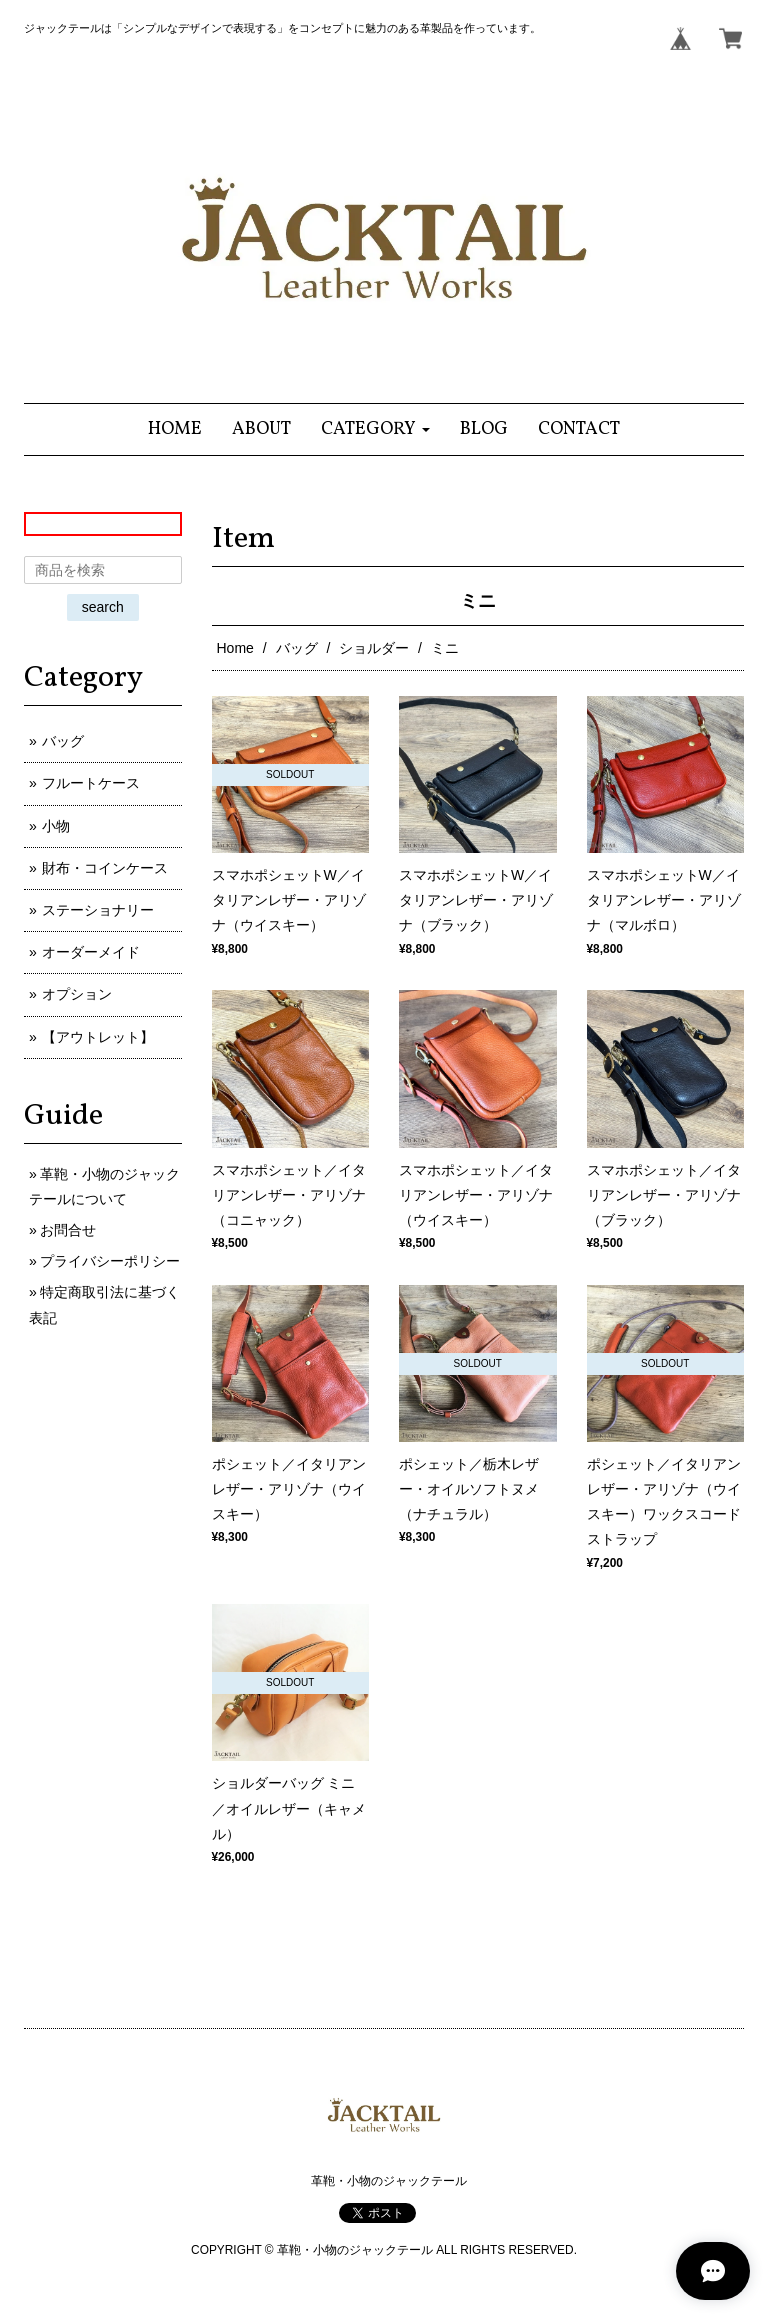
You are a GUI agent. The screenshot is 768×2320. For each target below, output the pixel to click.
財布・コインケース (105, 868)
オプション (77, 994)
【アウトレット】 (98, 1037)
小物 (56, 826)
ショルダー (374, 648)
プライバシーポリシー (110, 1261)
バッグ (297, 648)
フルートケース (91, 783)
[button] (375, 429)
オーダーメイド (91, 952)
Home (235, 648)
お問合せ (68, 1230)
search (103, 607)
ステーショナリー (98, 910)
